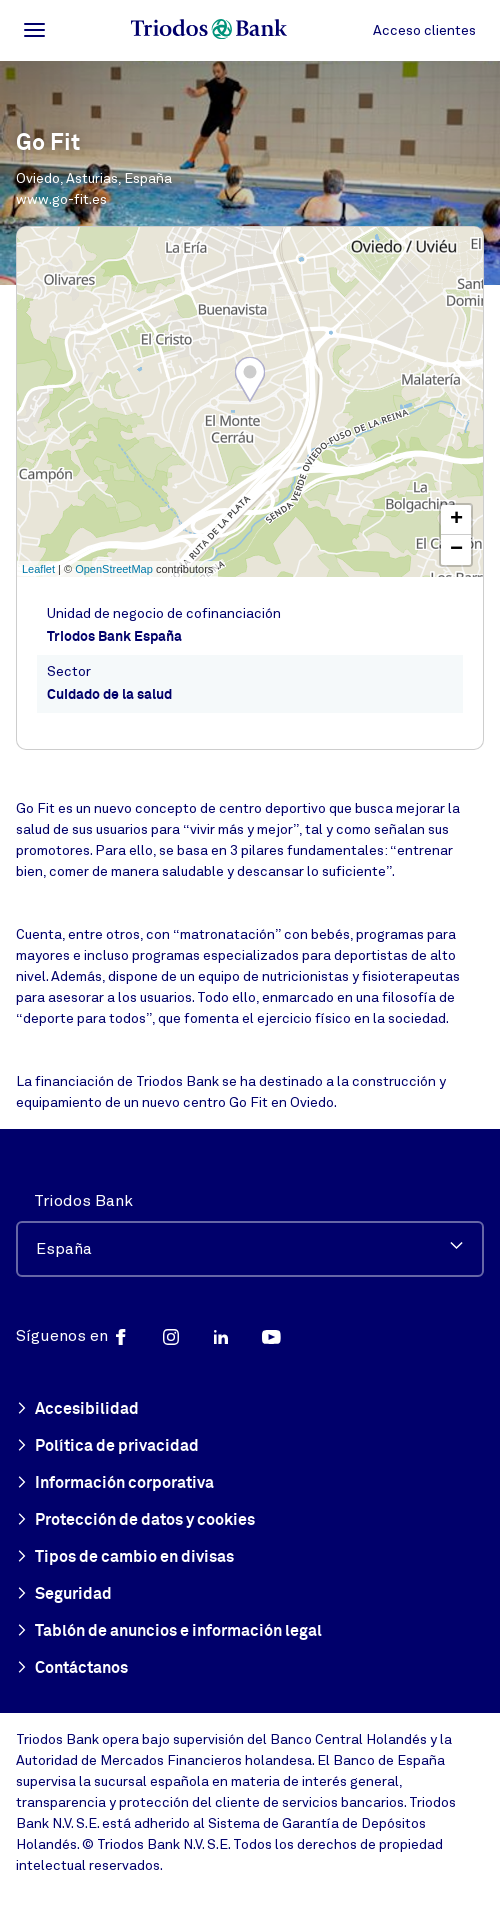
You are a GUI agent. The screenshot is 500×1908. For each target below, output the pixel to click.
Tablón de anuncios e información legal (169, 1632)
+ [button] (456, 520)
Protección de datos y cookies (135, 1521)
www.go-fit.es (61, 199)
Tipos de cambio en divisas (125, 1558)
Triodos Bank (83, 1201)
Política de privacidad (107, 1447)
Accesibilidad (77, 1410)
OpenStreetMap (114, 569)
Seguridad (64, 1595)
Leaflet (38, 569)
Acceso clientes (424, 30)
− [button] (456, 550)
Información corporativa (115, 1484)
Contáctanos (72, 1669)
